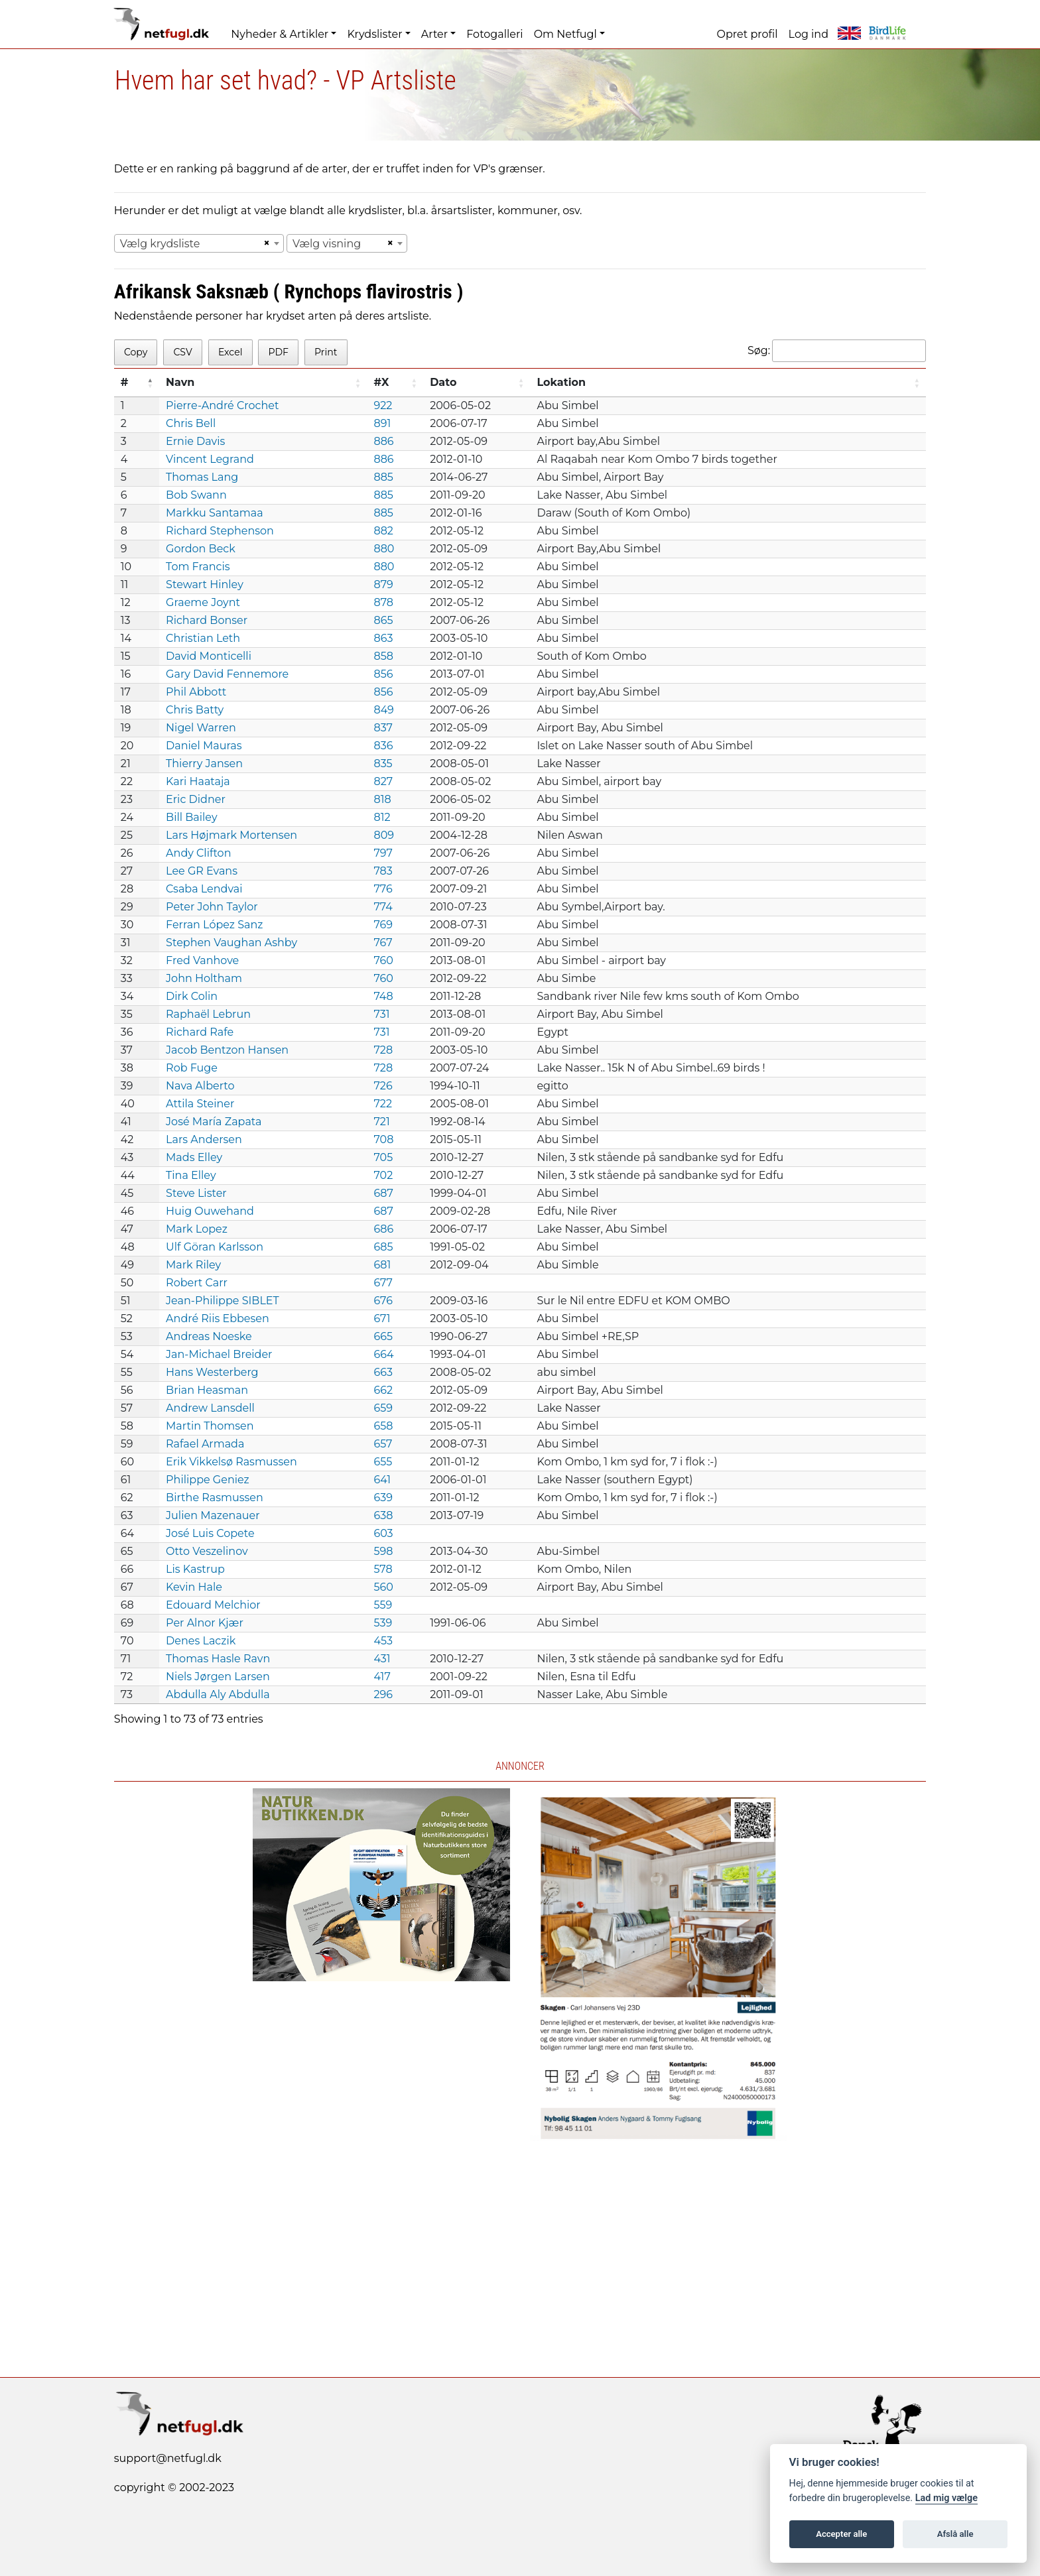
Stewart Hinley (204, 584)
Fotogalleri (494, 34)
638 (383, 1515)
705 (383, 1157)
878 (383, 602)
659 (383, 1408)
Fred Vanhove (202, 960)
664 (383, 1354)
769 (383, 924)
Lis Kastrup (195, 1569)
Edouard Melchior (213, 1605)
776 (382, 889)
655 (382, 1461)
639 (383, 1497)
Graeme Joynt (203, 602)
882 (383, 530)
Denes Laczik (200, 1640)
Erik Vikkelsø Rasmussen (231, 1461)
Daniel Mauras (203, 745)
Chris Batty (195, 710)
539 (382, 1623)
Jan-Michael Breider (219, 1354)
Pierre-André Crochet (222, 405)
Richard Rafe (199, 1032)
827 (383, 781)
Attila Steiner (200, 1103)
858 (383, 656)
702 (383, 1175)
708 (383, 1139)
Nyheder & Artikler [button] (279, 34)
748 (383, 996)
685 (383, 1247)
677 (382, 1282)
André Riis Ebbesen (217, 1318)
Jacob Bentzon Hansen (227, 1050)
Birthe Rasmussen (214, 1497)
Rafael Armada (205, 1444)
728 (383, 1050)
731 (381, 1014)
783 (382, 871)
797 (382, 853)
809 (383, 835)
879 (383, 584)
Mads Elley (194, 1157)
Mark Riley (193, 1264)
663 (383, 1372)
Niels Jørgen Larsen (218, 1676)
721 (381, 1121)
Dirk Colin (192, 996)
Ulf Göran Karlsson (214, 1247)
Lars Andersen (204, 1139)
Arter (434, 34)
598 (383, 1551)
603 (383, 1533)
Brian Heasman (207, 1390)
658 (383, 1426)
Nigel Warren (201, 727)
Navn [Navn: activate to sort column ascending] (180, 382)
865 (383, 620)
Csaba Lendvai (204, 889)
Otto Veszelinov (207, 1551)
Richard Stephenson (220, 530)
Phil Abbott (196, 692)
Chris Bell (191, 423)
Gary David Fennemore (227, 674)
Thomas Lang (202, 477)
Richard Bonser (206, 620)
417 (381, 1676)
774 (382, 906)
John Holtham (204, 978)
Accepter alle (841, 2534)
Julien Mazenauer (213, 1515)
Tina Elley (191, 1175)
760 (383, 960)
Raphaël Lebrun (208, 1014)
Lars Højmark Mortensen (231, 835)
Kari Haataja (198, 781)
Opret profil (747, 34)
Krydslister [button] (374, 34)
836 (383, 745)
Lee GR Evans (201, 871)
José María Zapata (213, 1121)
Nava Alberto (200, 1085)
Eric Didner (196, 799)
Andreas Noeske (209, 1336)
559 (382, 1605)
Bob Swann (196, 495)
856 (383, 674)
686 (383, 1229)
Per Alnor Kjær (204, 1623)
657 (382, 1444)
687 (383, 1193)
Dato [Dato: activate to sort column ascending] (443, 382)
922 (382, 405)
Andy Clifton (198, 853)
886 (383, 441)
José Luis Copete (210, 1533)
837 (382, 727)
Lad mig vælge (946, 2498)
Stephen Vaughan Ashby (231, 942)
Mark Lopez (197, 1229)
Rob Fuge (192, 1068)
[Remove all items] (264, 243)
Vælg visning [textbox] (326, 243)
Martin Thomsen (209, 1426)
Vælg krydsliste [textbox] (160, 243)
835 (382, 763)
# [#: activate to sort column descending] (125, 382)
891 (382, 423)
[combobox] (199, 243)
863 (383, 638)
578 (382, 1569)
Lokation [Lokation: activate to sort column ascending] (561, 382)
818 (382, 799)
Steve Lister (196, 1193)
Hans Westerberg (212, 1372)
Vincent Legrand (210, 459)
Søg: (837, 350)
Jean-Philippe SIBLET (222, 1300)
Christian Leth (203, 638)
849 (383, 710)
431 (381, 1658)
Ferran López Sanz (214, 924)
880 (383, 548)
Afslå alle (955, 2534)
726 (382, 1085)
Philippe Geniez (207, 1479)
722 (382, 1103)
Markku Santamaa (214, 513)
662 (383, 1390)
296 (383, 1694)
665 (383, 1336)
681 (382, 1264)
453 (383, 1640)
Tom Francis (198, 566)
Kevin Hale (194, 1587)
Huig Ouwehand (210, 1211)
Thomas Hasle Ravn (218, 1658)
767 (382, 942)
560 (383, 1587)
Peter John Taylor (212, 906)
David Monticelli (208, 656)
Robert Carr (197, 1282)
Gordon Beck (200, 548)
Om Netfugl (565, 34)
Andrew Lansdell (210, 1408)
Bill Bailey (192, 817)
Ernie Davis (195, 441)
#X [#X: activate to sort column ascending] (381, 382)
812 (381, 817)
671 (381, 1318)
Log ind (808, 34)
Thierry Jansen (204, 763)
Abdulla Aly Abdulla (218, 1694)
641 (382, 1479)
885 (383, 477)
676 (382, 1300)
